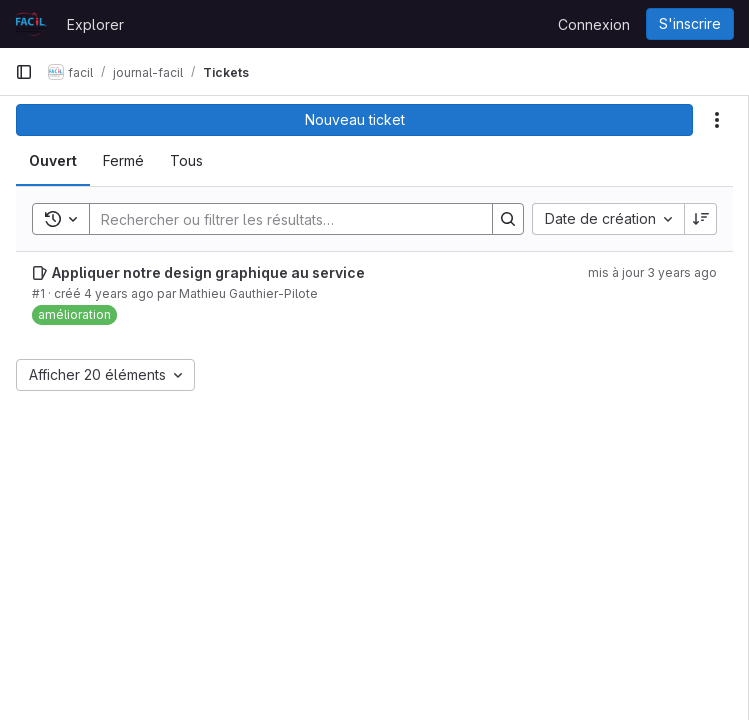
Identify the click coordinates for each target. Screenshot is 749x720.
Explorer (95, 24)
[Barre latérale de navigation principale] (24, 72)
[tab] (53, 161)
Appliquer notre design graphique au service (208, 272)
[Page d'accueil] (31, 24)
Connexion (594, 24)
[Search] (281, 219)
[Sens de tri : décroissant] (701, 219)
